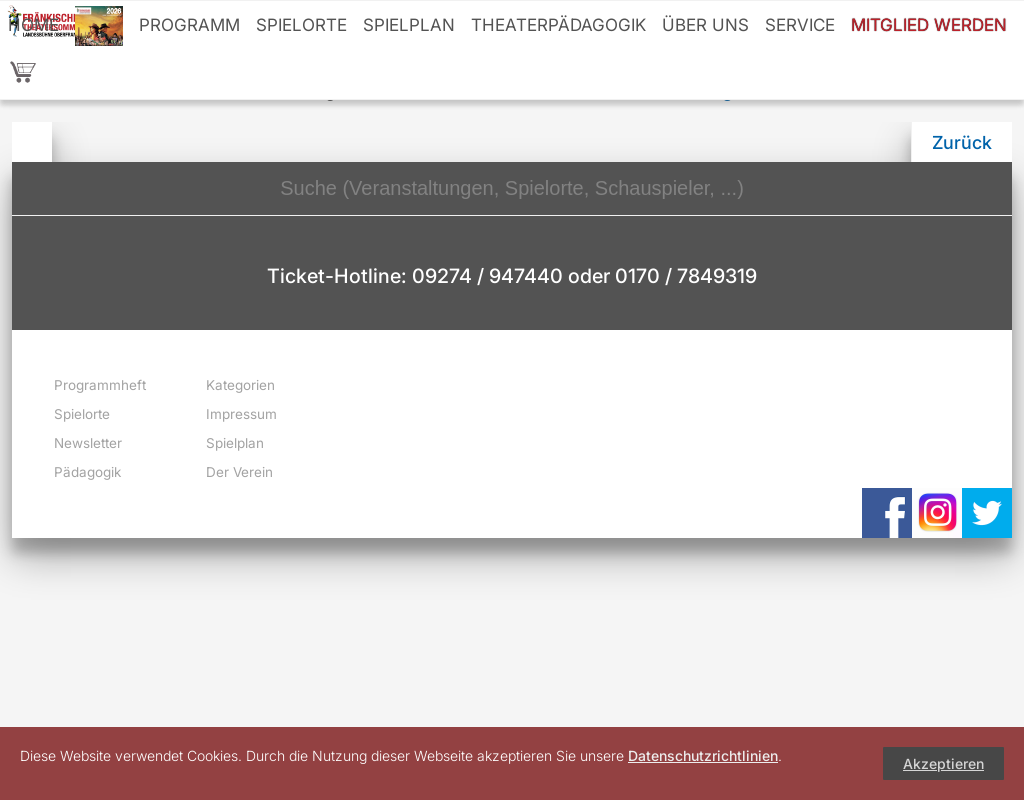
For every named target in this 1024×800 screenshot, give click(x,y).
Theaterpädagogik (558, 25)
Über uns (705, 25)
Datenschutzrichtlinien (703, 755)
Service (800, 25)
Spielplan (409, 25)
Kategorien (240, 385)
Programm (189, 25)
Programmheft (100, 385)
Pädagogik (87, 472)
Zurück (962, 142)
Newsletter (88, 443)
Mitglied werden (929, 25)
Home (33, 25)
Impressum (241, 414)
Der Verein (239, 472)
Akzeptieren (943, 763)
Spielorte (301, 25)
